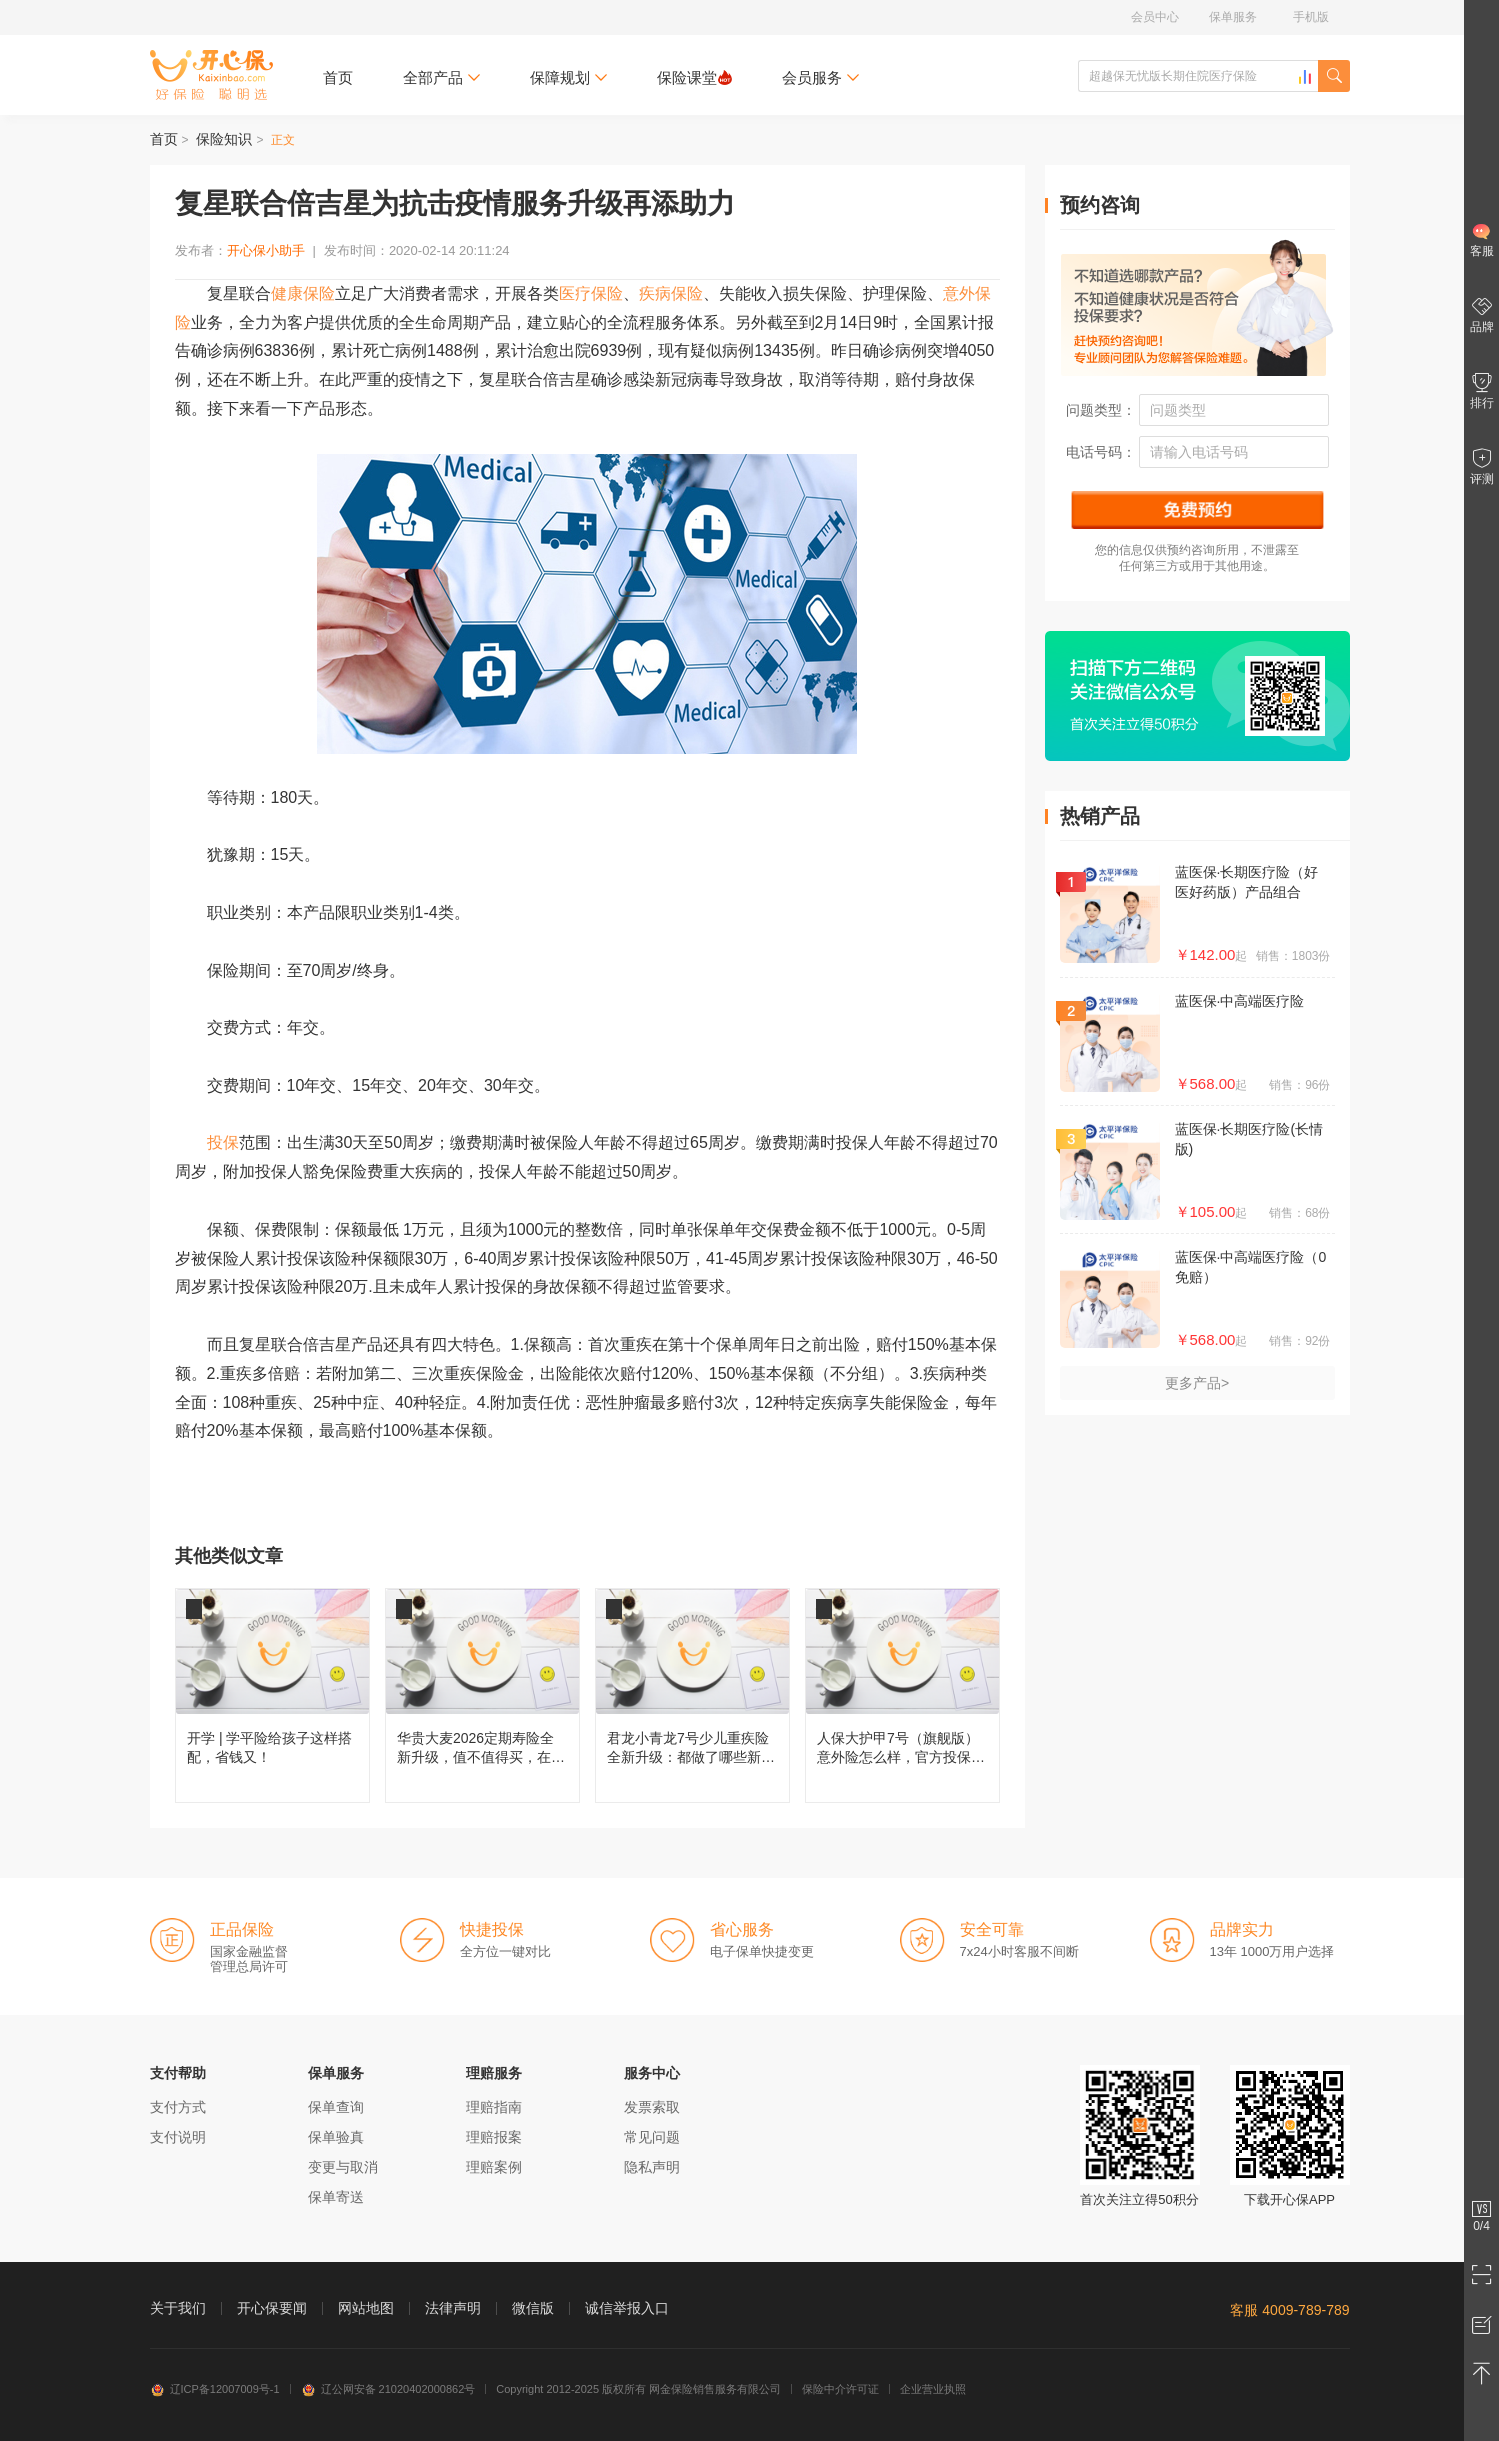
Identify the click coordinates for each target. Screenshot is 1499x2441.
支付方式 (178, 2107)
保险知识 (224, 139)
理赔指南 (494, 2107)
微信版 (533, 2308)
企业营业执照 (933, 2389)
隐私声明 (652, 2167)
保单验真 (336, 2137)
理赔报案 (494, 2137)
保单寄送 (336, 2197)
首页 (338, 77)
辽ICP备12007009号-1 (215, 2389)
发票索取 (652, 2107)
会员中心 (1155, 17)
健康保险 (303, 293)
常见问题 (652, 2137)
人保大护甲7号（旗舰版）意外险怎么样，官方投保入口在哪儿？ (902, 1695)
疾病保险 (671, 293)
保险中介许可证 (840, 2389)
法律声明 (453, 2308)
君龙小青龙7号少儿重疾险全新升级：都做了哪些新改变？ (692, 1695)
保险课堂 (694, 77)
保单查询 (336, 2107)
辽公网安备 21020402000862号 (388, 2389)
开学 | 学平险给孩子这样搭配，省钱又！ (272, 1695)
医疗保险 (591, 293)
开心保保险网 (211, 75)
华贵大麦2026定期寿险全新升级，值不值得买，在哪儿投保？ (482, 1695)
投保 (223, 1142)
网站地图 (366, 2308)
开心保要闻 (272, 2308)
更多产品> (1197, 1383)
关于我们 (178, 2308)
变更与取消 (343, 2167)
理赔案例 (494, 2167)
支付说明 (178, 2137)
